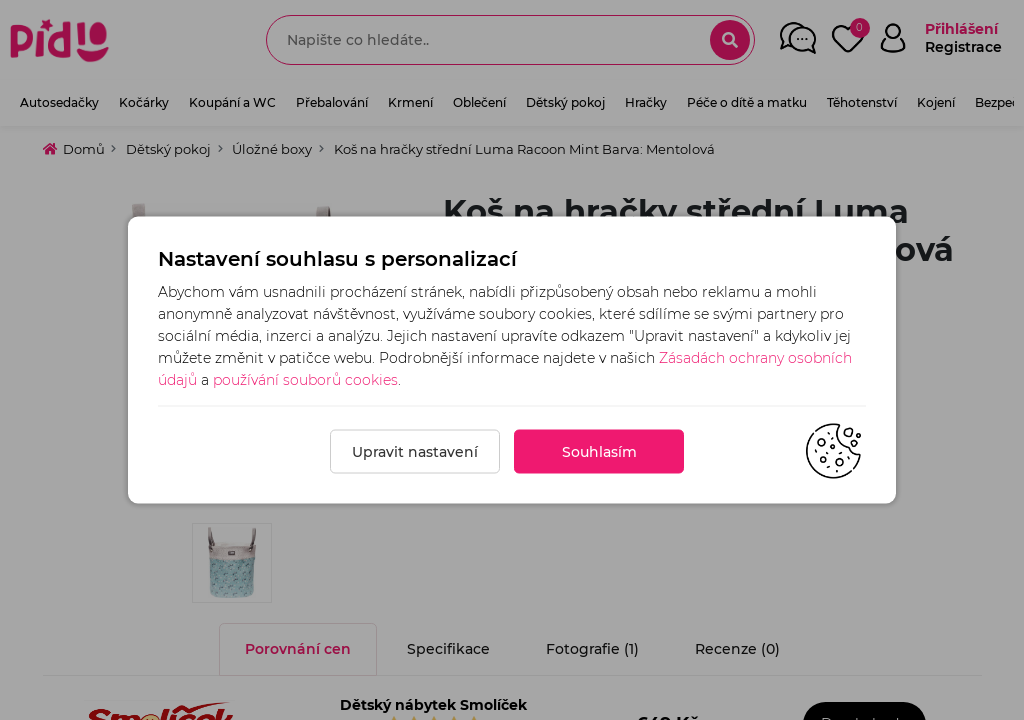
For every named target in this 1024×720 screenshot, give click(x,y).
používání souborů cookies (305, 380)
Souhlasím (599, 452)
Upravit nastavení (415, 452)
